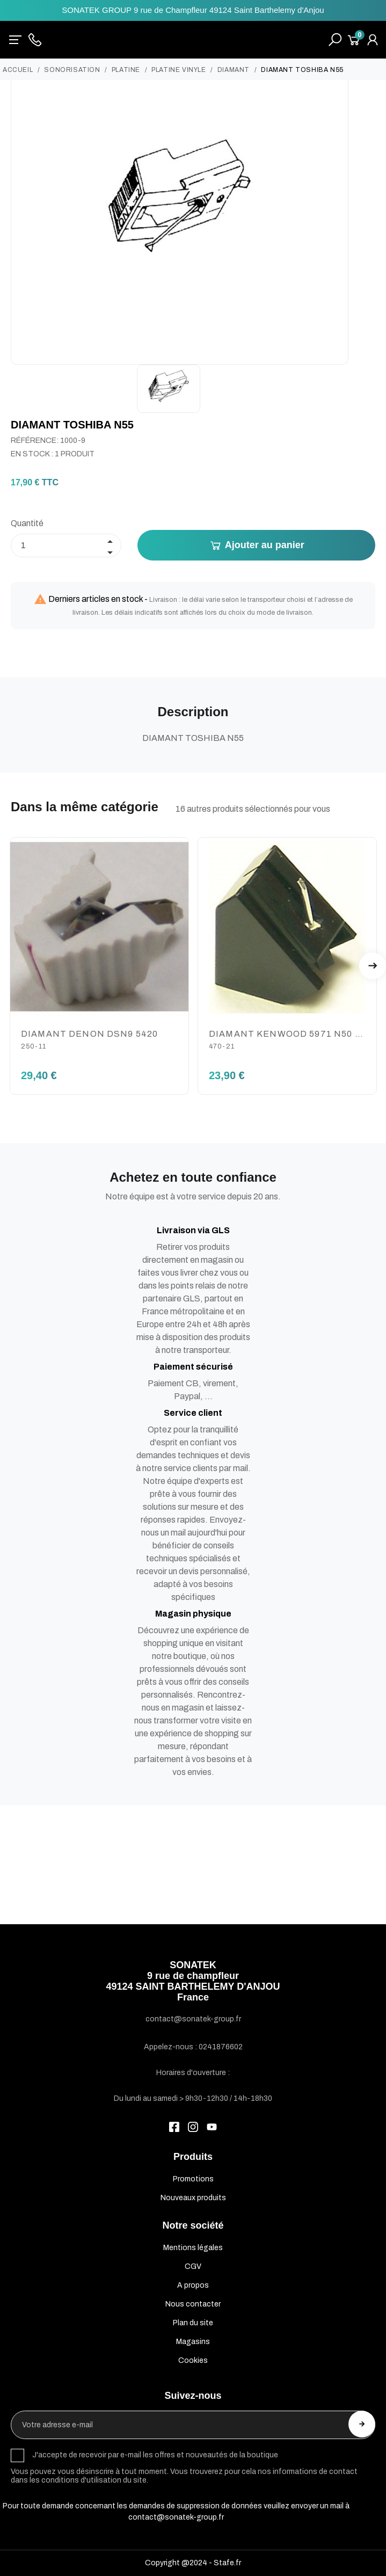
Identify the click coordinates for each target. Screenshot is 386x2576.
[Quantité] (66, 545)
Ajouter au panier (256, 545)
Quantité (27, 523)
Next (372, 965)
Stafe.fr (227, 2563)
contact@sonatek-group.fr (176, 2517)
